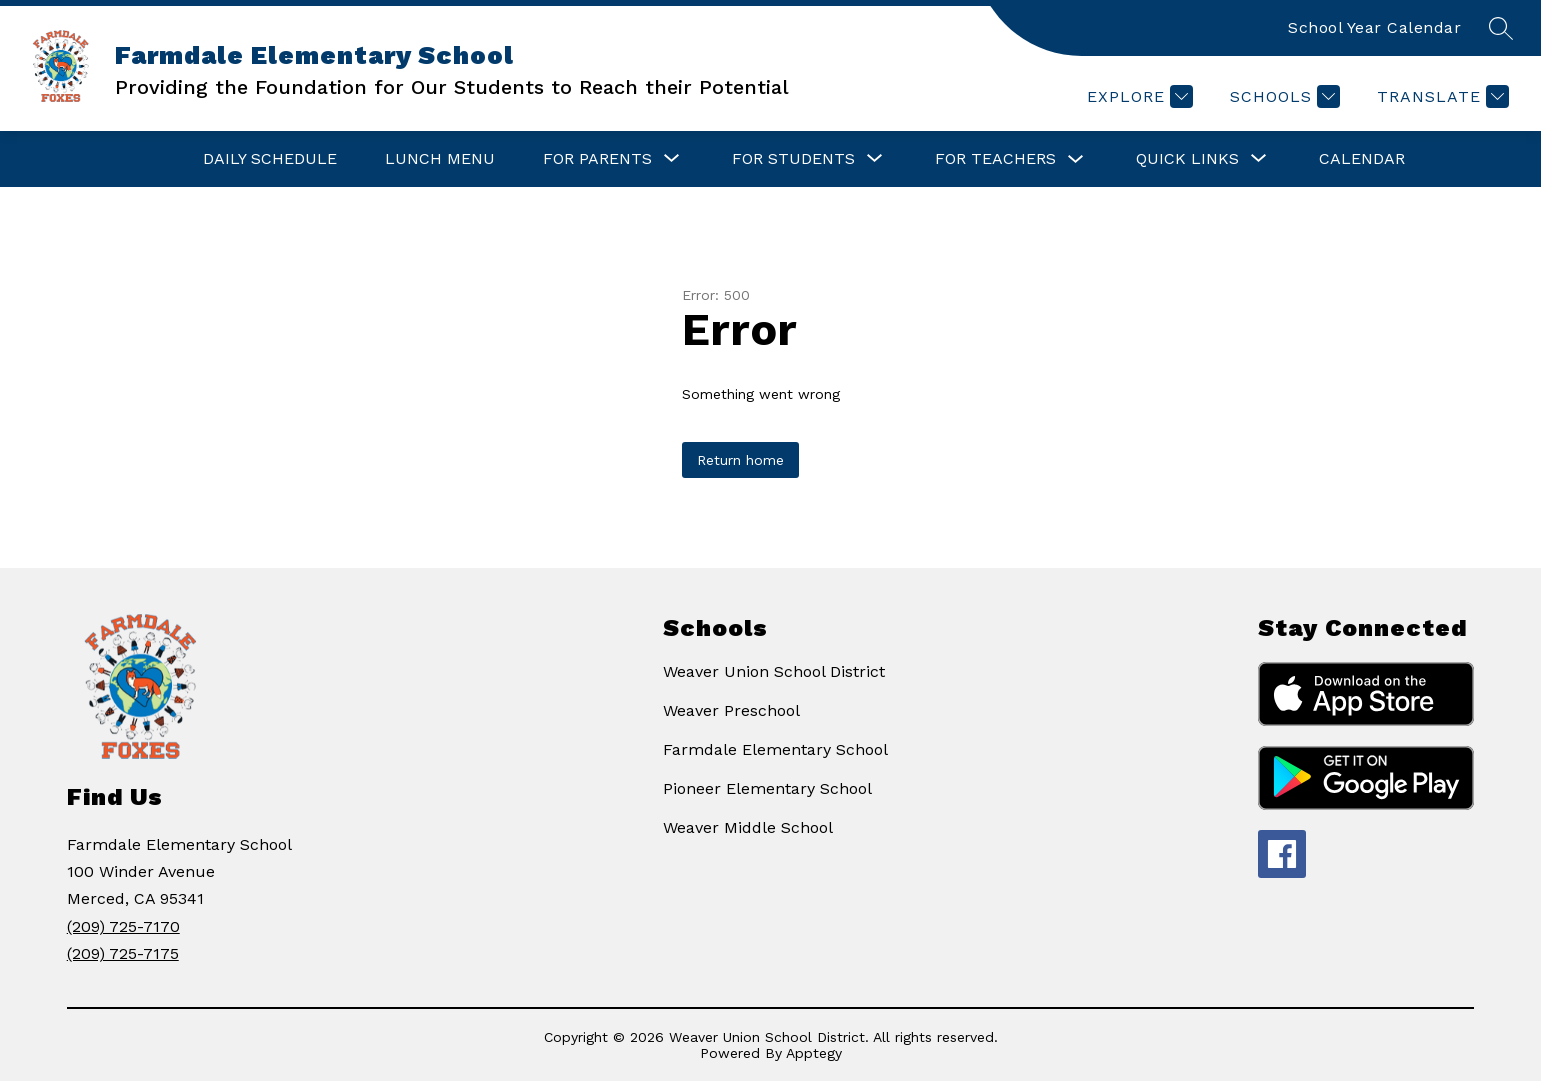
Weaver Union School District (774, 671)
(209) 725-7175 (123, 953)
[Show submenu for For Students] (793, 159)
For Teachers (995, 158)
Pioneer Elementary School (767, 788)
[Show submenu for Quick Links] (1187, 159)
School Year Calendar (1374, 27)
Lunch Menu (440, 158)
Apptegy (814, 1053)
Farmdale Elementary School (775, 749)
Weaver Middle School (748, 827)
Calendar (1362, 158)
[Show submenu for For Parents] (597, 159)
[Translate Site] (1440, 96)
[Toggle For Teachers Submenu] (1076, 159)
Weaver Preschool (731, 710)
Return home (740, 460)
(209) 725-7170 (123, 926)
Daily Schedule (270, 158)
